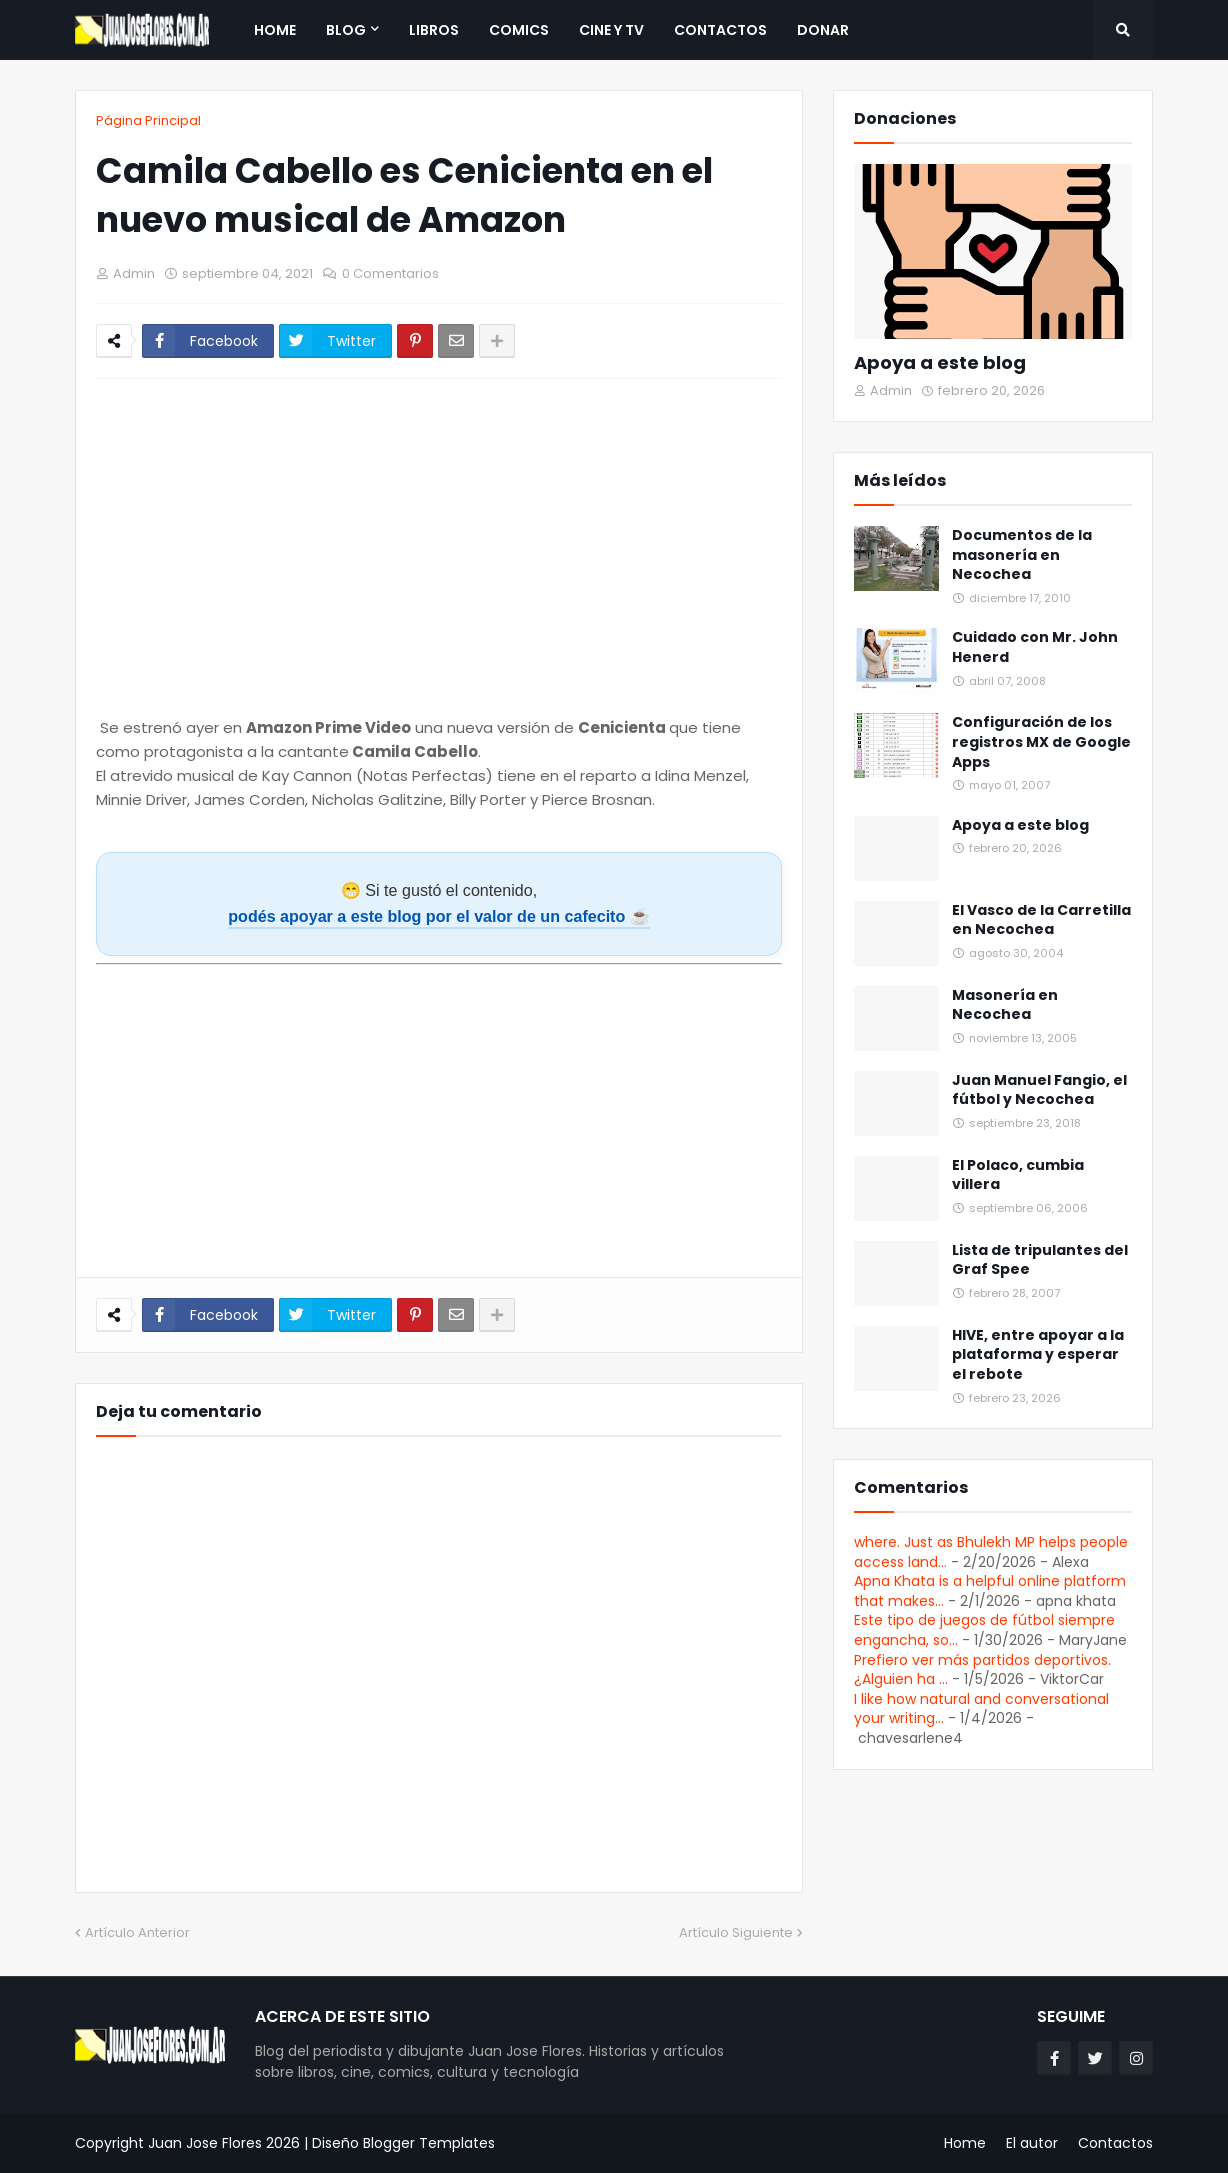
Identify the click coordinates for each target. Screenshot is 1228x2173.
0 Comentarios (390, 273)
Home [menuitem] (275, 30)
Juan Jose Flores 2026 (224, 2143)
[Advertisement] (439, 1112)
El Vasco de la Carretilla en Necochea (1041, 920)
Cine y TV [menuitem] (611, 30)
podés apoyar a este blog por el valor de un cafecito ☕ (439, 916)
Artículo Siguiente (736, 1932)
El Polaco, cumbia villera (1018, 1175)
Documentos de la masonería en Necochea (1022, 555)
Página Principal (148, 120)
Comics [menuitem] (519, 30)
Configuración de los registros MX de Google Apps (1041, 742)
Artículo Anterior (137, 1932)
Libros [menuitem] (434, 30)
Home (965, 2143)
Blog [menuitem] (346, 30)
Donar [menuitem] (823, 30)
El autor (1032, 2143)
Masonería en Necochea (1005, 1005)
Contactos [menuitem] (720, 30)
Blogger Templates (429, 2143)
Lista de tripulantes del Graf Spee (1040, 1260)
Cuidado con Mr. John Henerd (1035, 647)
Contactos (1115, 2143)
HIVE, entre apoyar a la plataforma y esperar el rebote (1038, 1355)
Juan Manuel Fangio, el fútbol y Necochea (1039, 1090)
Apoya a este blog (940, 362)
